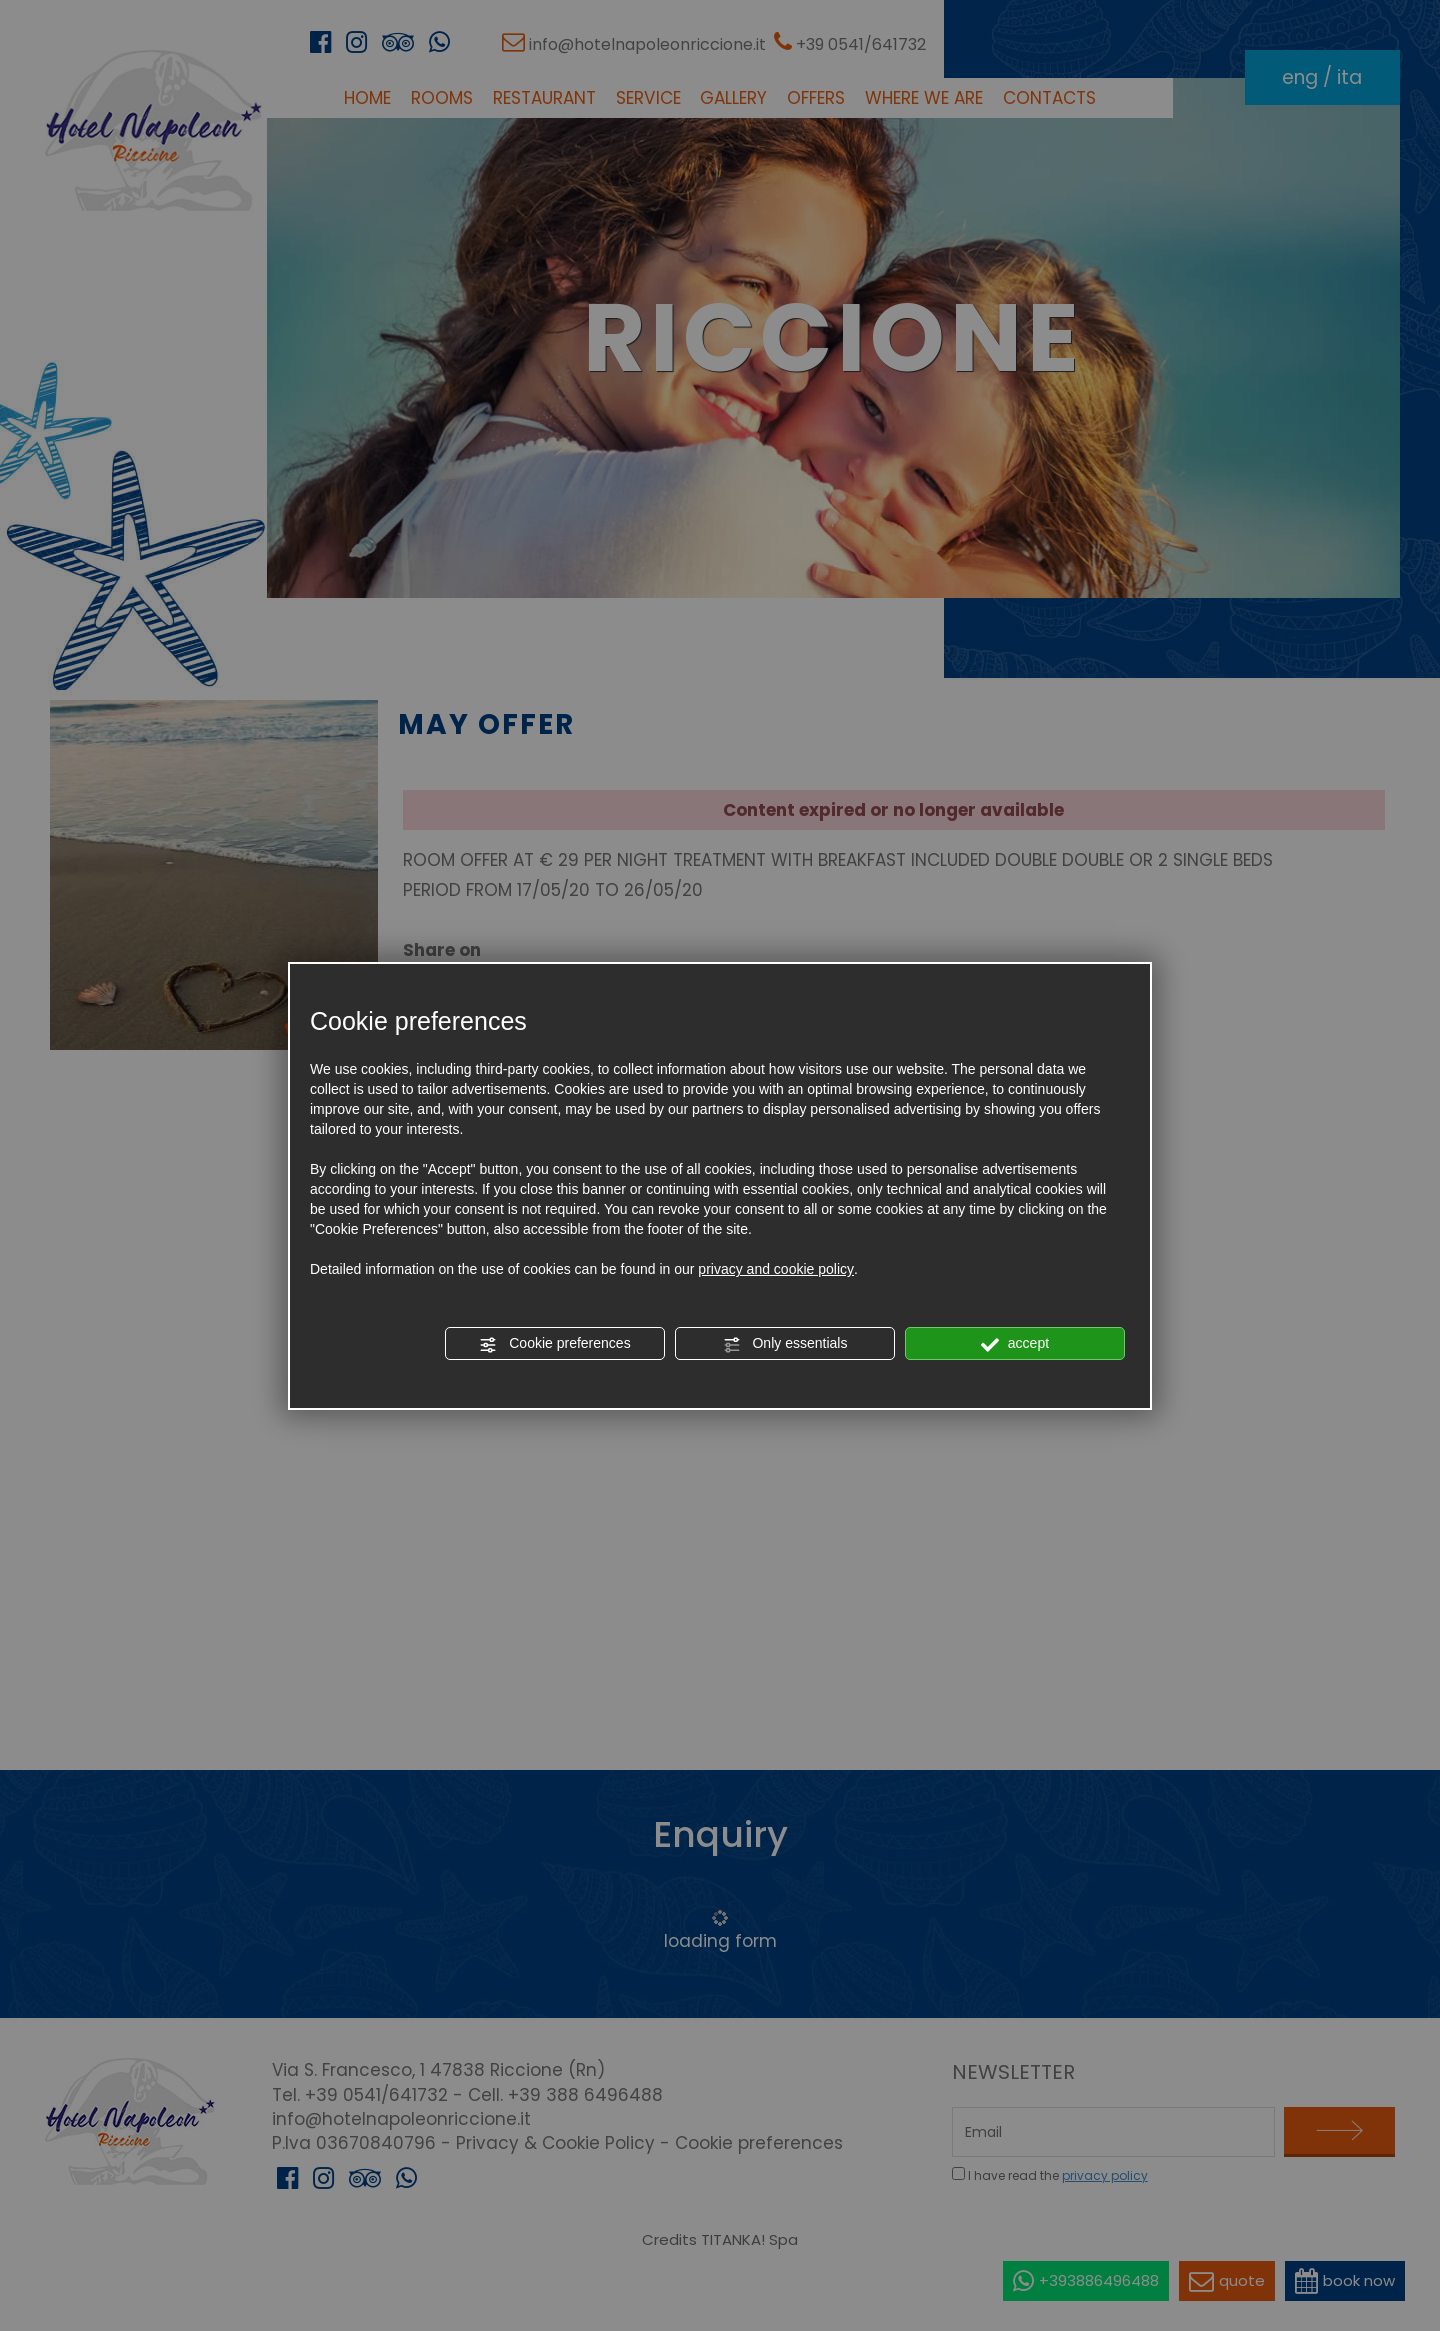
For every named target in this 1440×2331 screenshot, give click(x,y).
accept (1015, 1344)
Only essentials (785, 1344)
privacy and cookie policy (776, 1269)
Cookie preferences (554, 1344)
